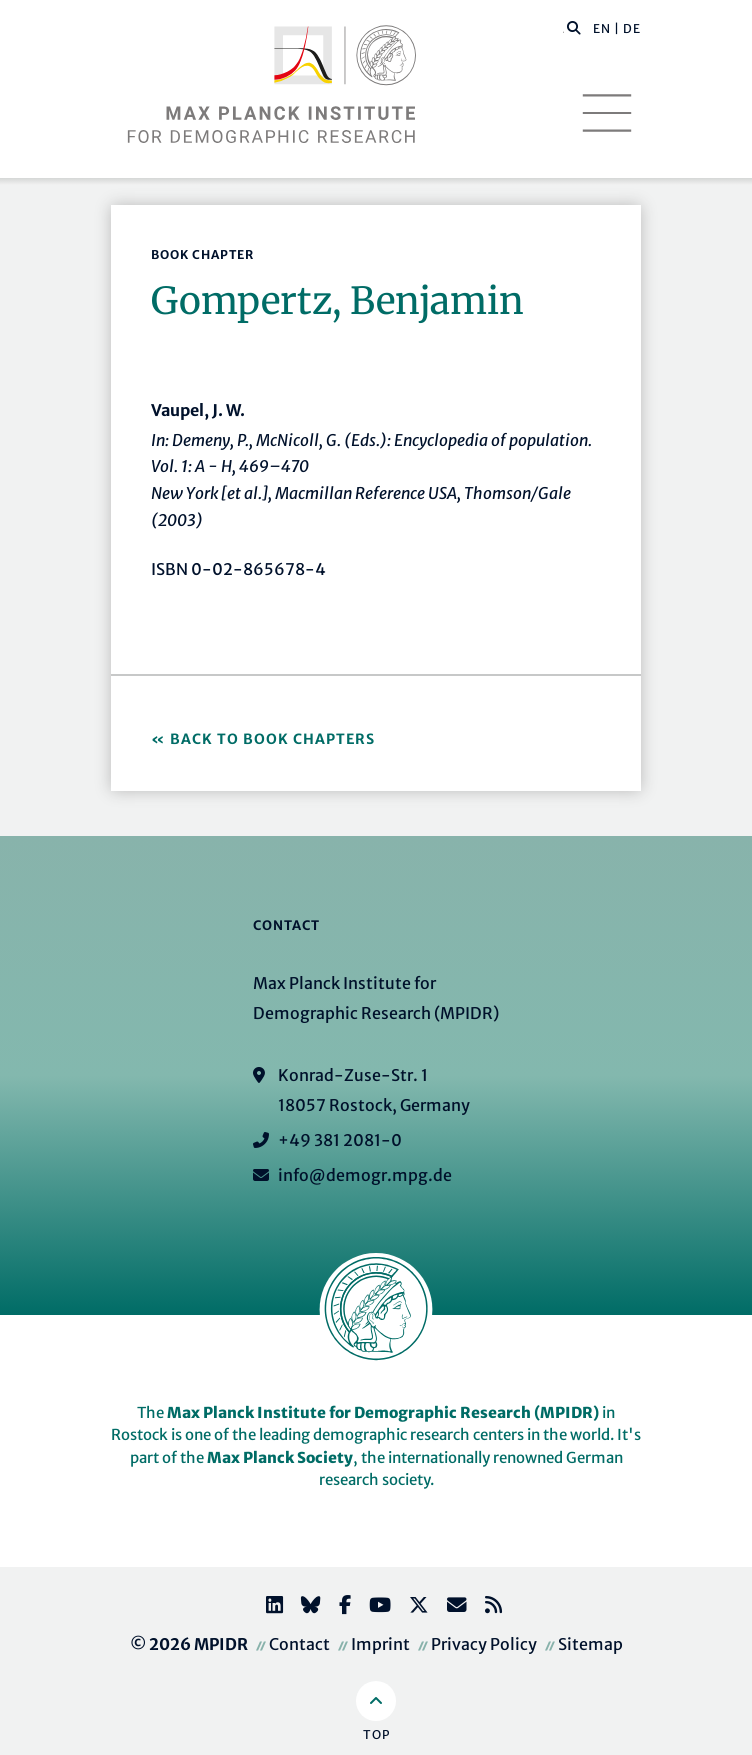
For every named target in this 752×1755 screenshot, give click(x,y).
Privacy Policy (484, 1644)
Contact (299, 1644)
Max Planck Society (280, 1457)
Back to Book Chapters (272, 739)
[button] (574, 27)
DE (632, 28)
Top (376, 1734)
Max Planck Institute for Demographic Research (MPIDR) (383, 1412)
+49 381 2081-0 (340, 1140)
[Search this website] (563, 29)
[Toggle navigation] (607, 113)
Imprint (380, 1644)
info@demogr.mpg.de (365, 1175)
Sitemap (590, 1644)
